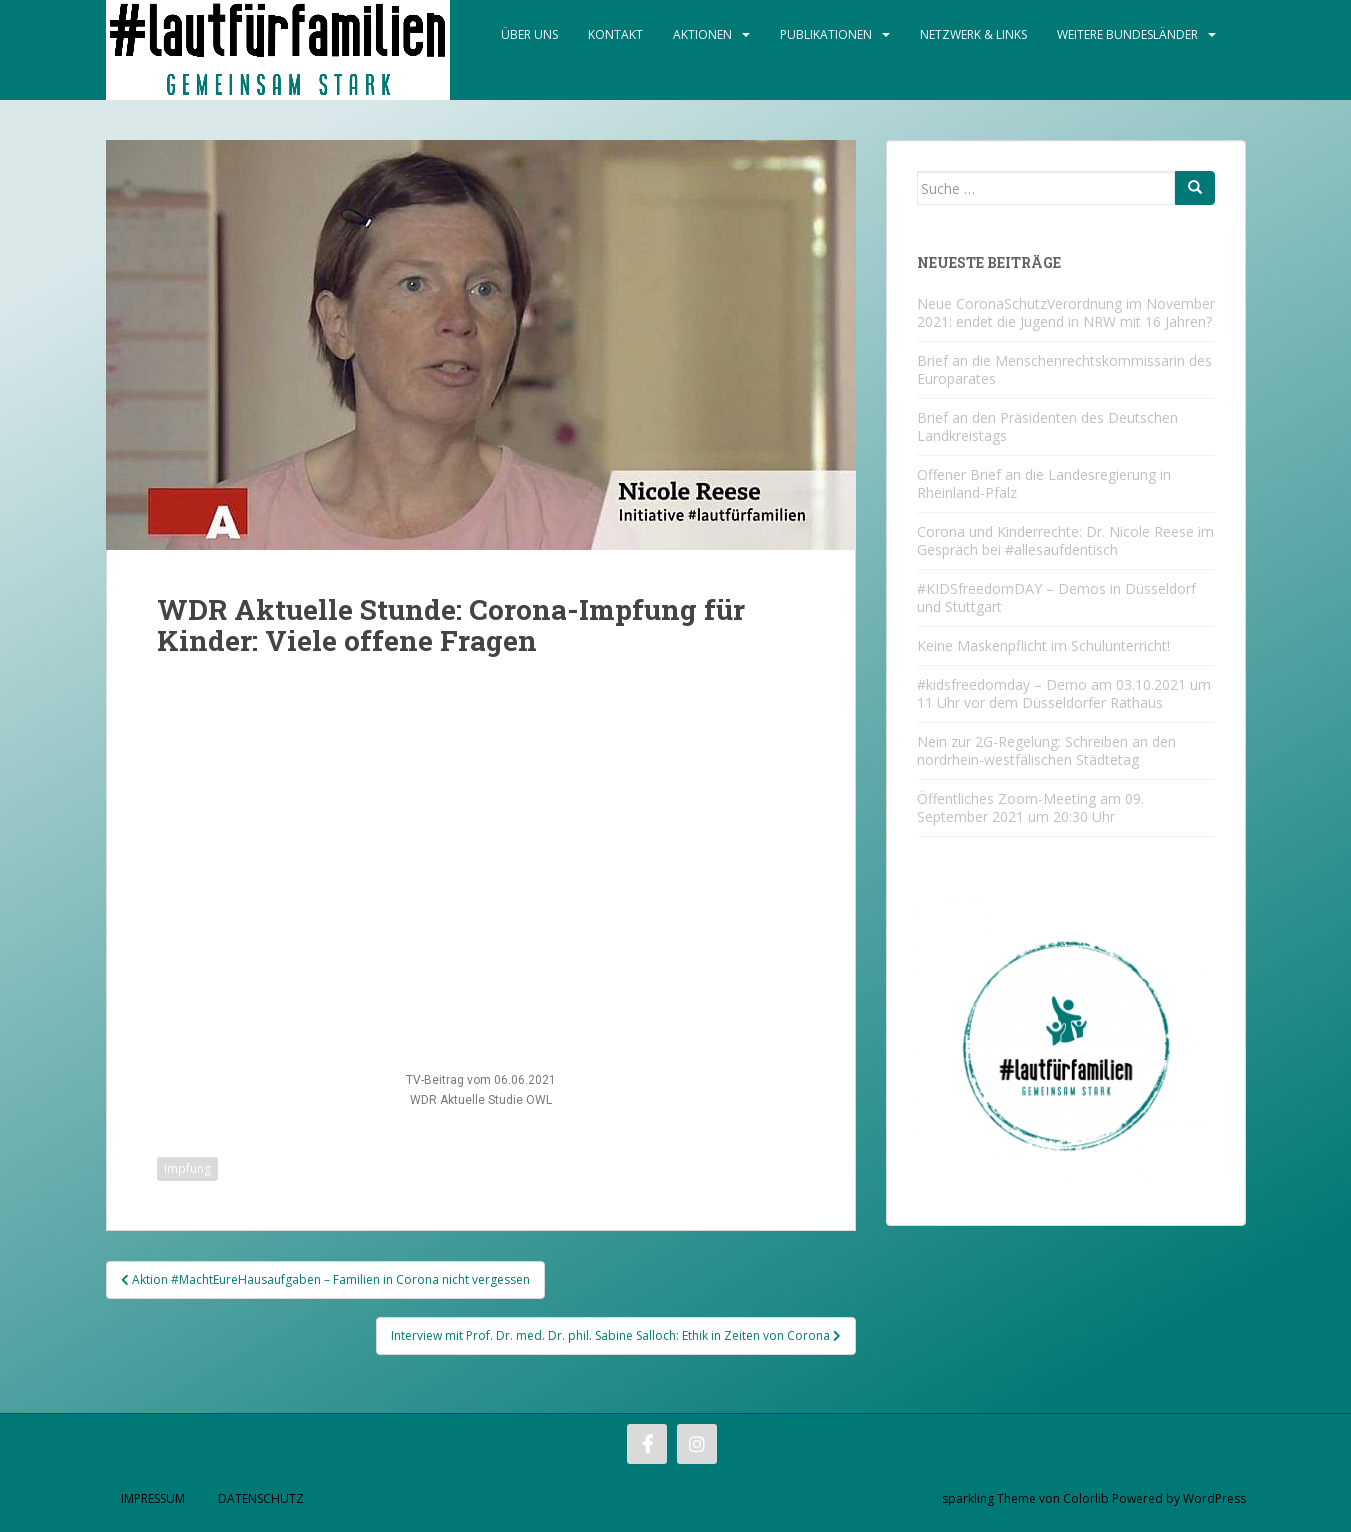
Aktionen (702, 34)
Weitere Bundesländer (1127, 34)
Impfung (187, 1168)
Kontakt (615, 34)
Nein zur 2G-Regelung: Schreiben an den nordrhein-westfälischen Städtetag (1046, 750)
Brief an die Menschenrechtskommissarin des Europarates (1064, 369)
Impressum (153, 1498)
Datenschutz (261, 1498)
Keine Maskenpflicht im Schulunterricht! (1043, 645)
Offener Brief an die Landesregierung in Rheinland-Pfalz (1044, 483)
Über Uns (529, 34)
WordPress (1214, 1498)
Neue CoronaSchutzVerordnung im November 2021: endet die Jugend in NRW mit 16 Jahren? (1066, 312)
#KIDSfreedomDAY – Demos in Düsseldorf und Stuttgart (1056, 597)
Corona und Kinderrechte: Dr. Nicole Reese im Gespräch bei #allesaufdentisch (1065, 540)
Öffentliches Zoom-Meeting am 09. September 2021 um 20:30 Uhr (1030, 807)
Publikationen (826, 34)
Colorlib (1086, 1498)
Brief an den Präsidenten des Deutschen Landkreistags (1047, 426)
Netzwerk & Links (973, 34)
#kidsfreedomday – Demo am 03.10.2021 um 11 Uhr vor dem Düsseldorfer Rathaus (1064, 693)
